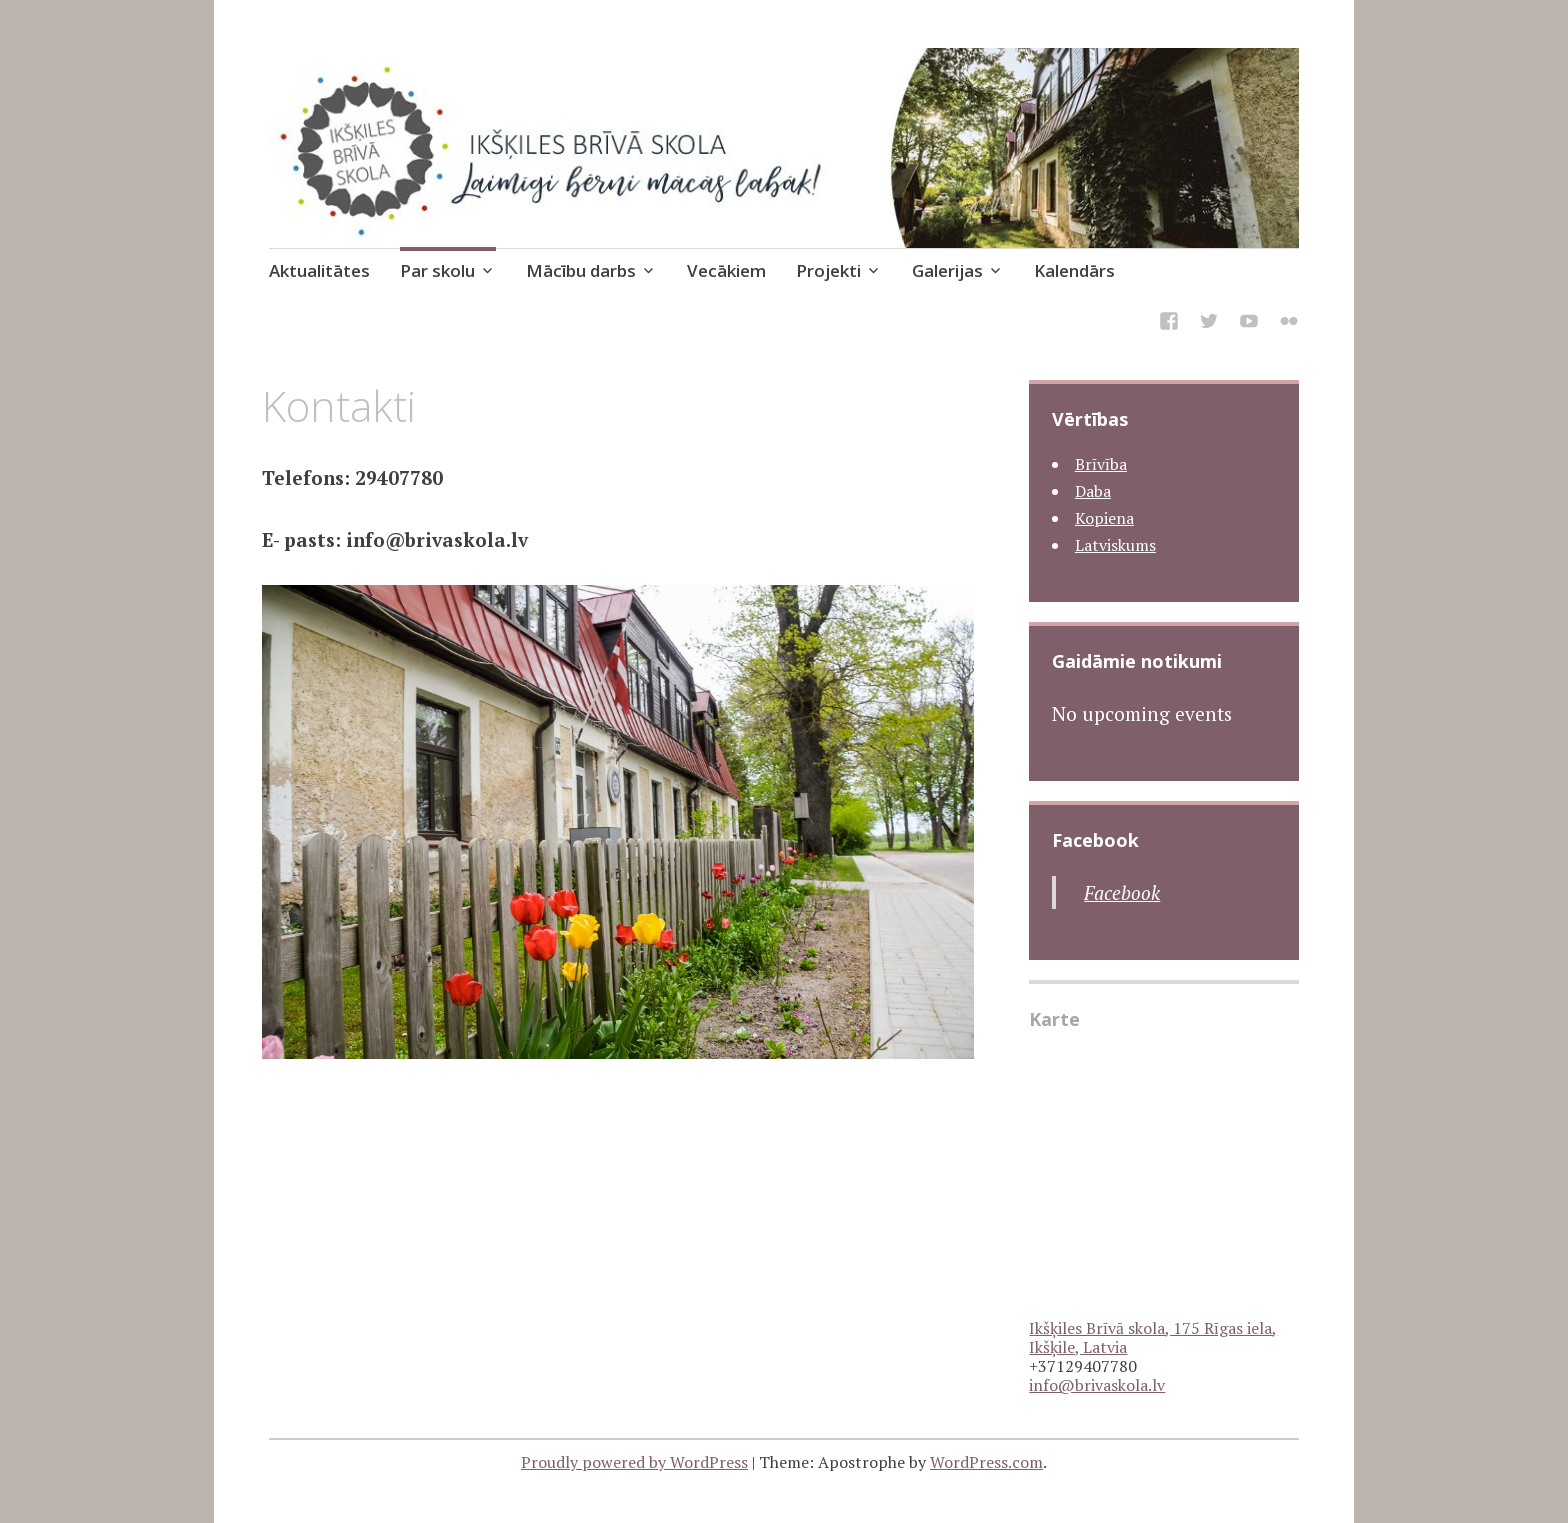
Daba (1093, 491)
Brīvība (1101, 464)
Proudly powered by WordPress (634, 1462)
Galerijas (947, 270)
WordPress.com (986, 1462)
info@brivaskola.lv (1097, 1385)
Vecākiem (726, 270)
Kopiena (1104, 518)
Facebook (1095, 840)
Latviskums (1115, 545)
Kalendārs (1074, 270)
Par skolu (437, 270)
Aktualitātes (319, 270)
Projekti (828, 270)
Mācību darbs (581, 270)
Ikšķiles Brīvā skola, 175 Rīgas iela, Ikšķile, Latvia (1153, 1337)
